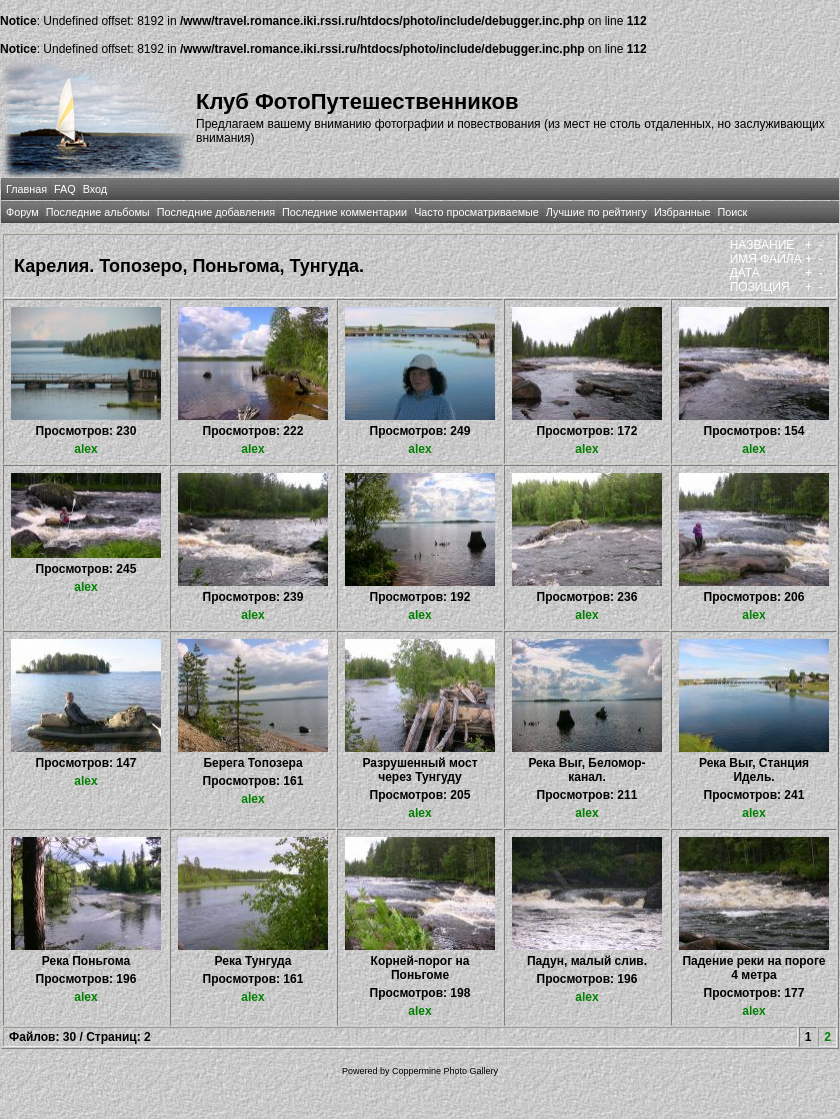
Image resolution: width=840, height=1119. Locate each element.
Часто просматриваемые (476, 212)
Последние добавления (216, 212)
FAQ (65, 189)
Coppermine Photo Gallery (445, 1071)
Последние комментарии (344, 212)
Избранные (682, 212)
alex (85, 449)
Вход (95, 189)
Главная (26, 189)
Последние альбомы (98, 212)
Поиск (732, 212)
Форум (22, 212)
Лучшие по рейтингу (596, 212)
